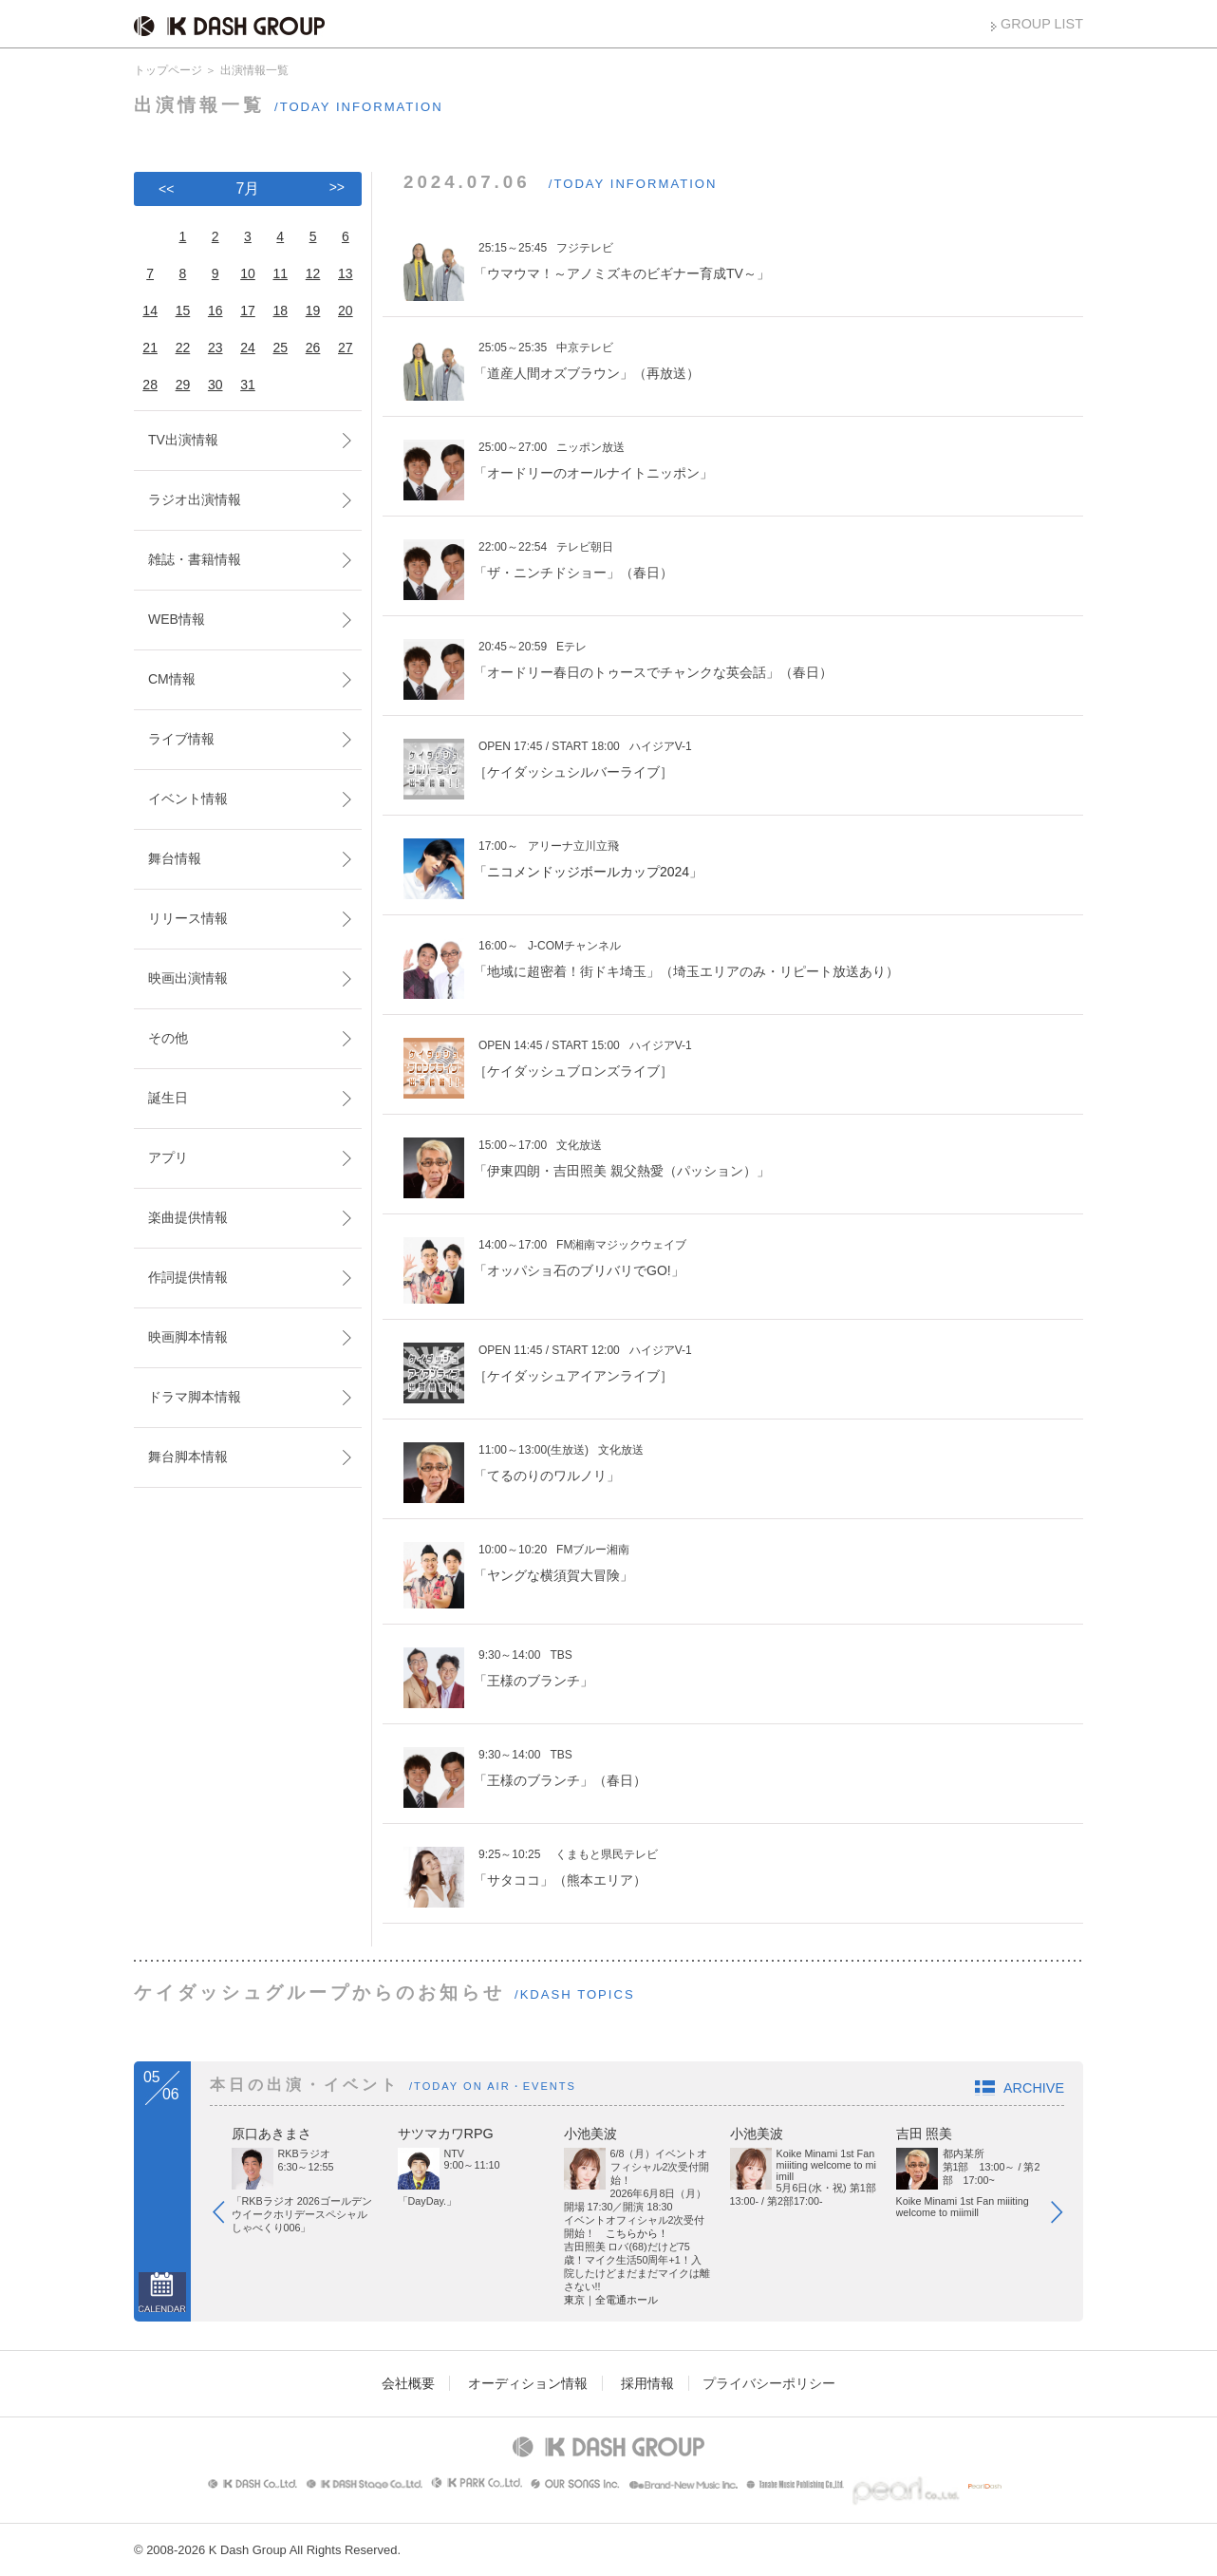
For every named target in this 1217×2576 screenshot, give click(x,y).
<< (166, 189)
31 (247, 384)
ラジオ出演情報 (194, 499)
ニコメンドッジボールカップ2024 (588, 871)
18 (280, 310)
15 (183, 310)
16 (215, 310)
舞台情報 (174, 858)
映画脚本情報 (188, 1336)
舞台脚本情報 (188, 1456)
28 (150, 384)
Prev (228, 2216)
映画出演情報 (188, 978)
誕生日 (168, 1097)
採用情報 (647, 2383)
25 (280, 347)
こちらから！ (637, 2233)
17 (247, 310)
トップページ (168, 70)
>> (337, 187)
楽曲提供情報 (188, 1217)
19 (313, 310)
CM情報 (172, 678)
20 (345, 310)
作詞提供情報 (188, 1277)
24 (247, 347)
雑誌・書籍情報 (194, 559)
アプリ (168, 1157)
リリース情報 (188, 918)
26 (313, 347)
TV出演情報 (183, 439)
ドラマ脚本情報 (194, 1396)
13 (345, 273)
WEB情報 (176, 619)
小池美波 (590, 2133)
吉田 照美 (924, 2133)
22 (183, 347)
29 (183, 384)
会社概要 (408, 2383)
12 (313, 273)
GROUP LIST (1042, 23)
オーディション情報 (528, 2383)
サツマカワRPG (446, 2133)
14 (150, 310)
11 (280, 273)
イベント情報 (188, 798)
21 (150, 347)
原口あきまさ (271, 2133)
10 (247, 273)
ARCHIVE (1033, 2088)
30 (215, 384)
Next (1066, 2216)
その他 (168, 1037)
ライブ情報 (181, 738)
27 (345, 347)
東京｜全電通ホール (611, 2299)
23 (215, 347)
